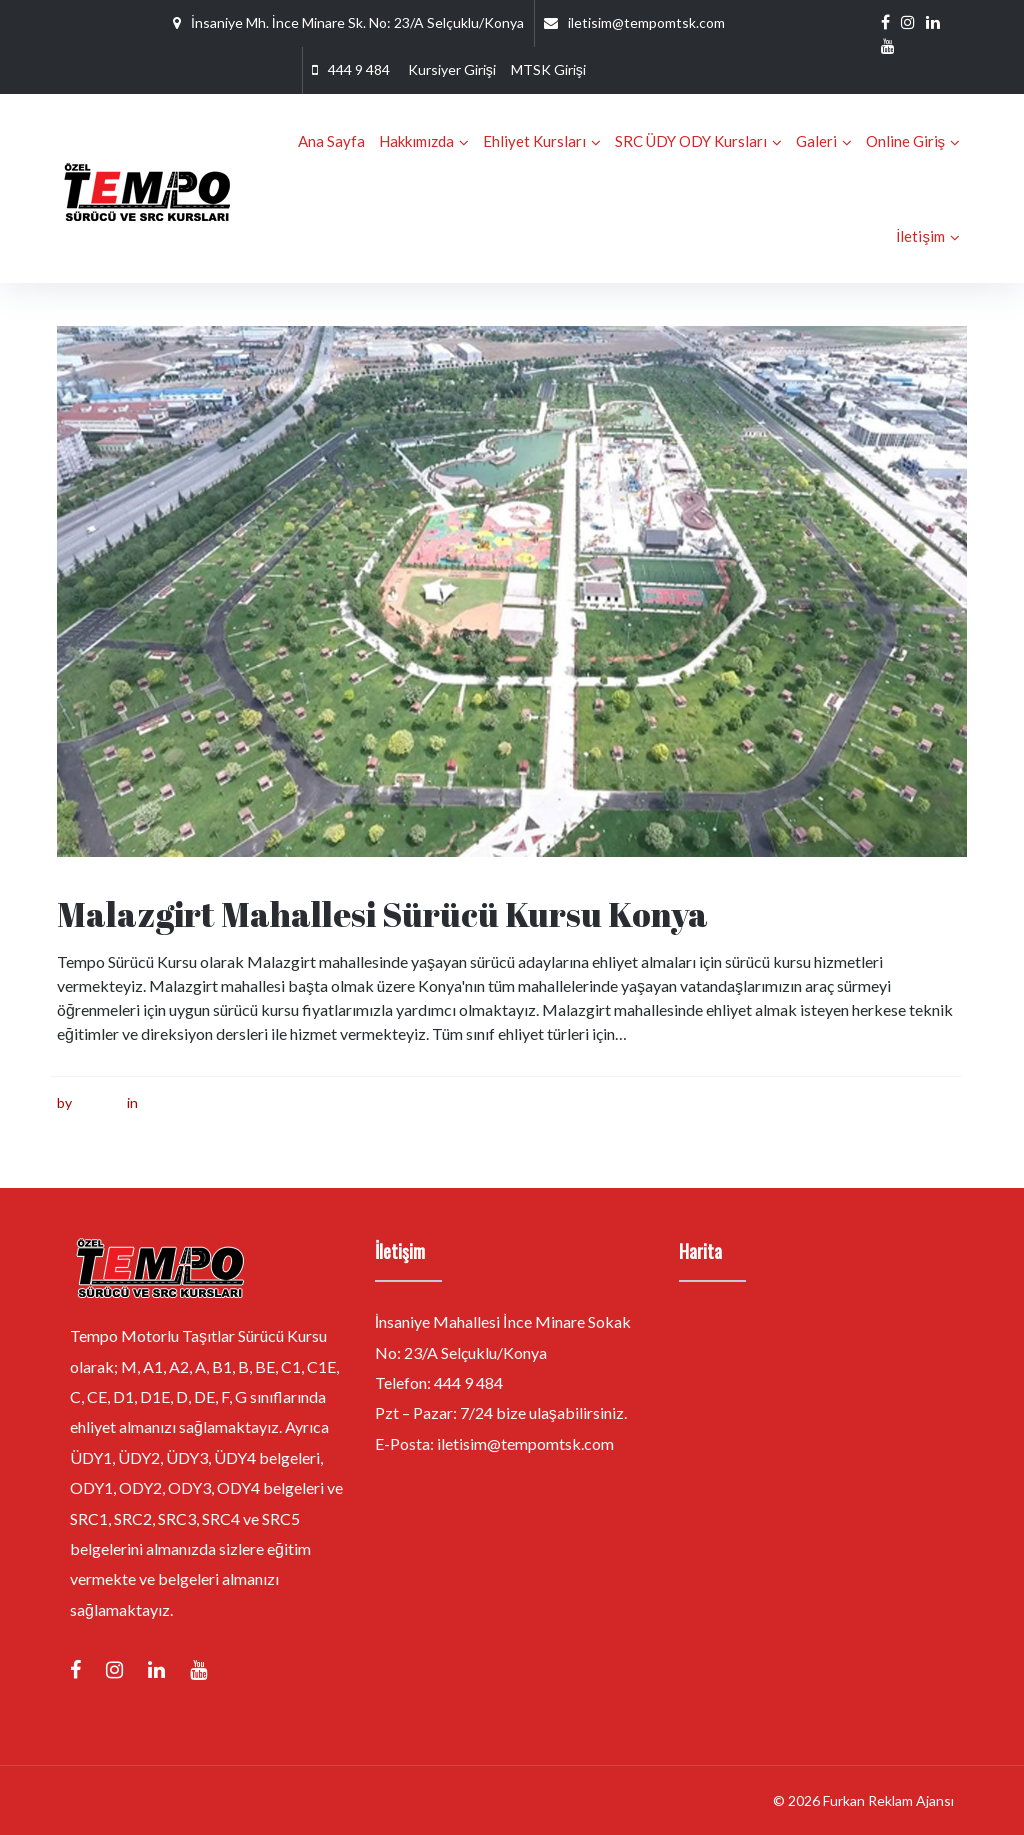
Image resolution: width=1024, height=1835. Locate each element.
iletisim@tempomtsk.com (646, 22)
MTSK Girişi (548, 69)
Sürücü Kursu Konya (205, 1102)
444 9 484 (359, 69)
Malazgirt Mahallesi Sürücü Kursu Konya (382, 914)
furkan (95, 1102)
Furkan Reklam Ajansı (888, 1800)
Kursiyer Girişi (452, 69)
